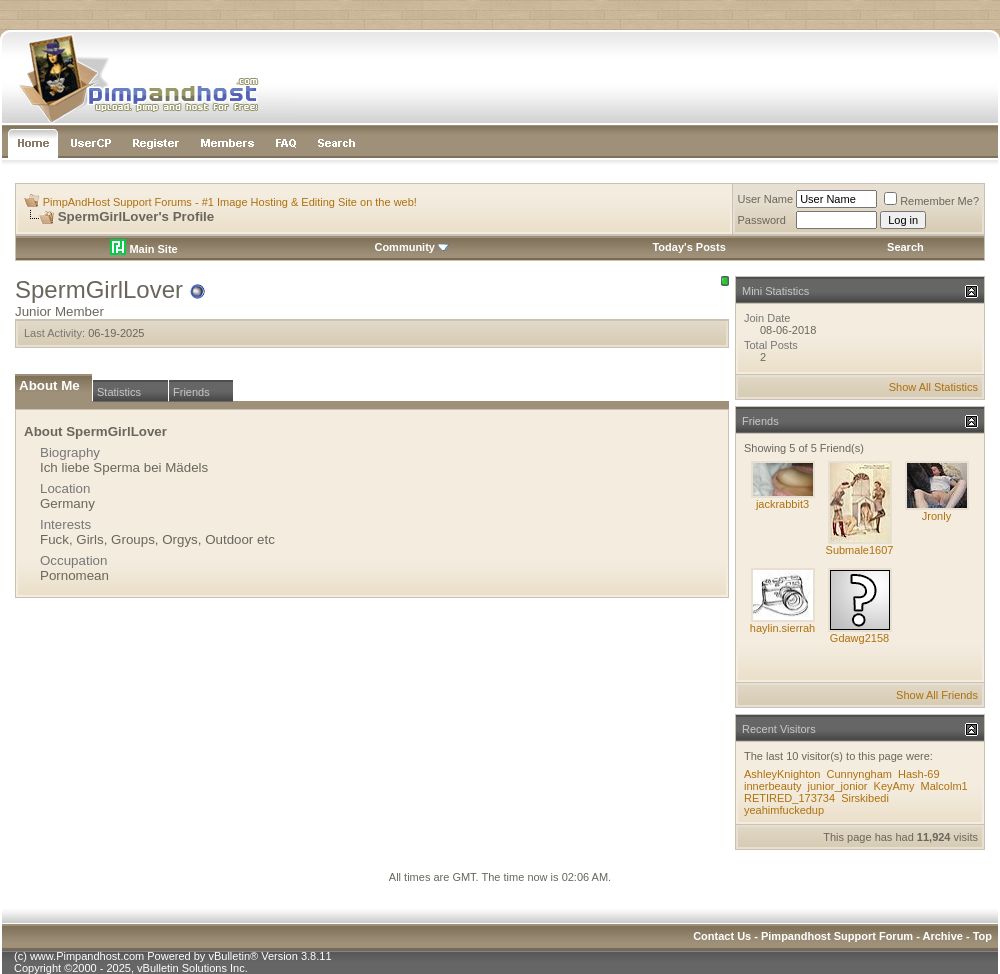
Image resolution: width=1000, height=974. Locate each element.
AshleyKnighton (782, 774)
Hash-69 (919, 774)
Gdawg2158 (859, 638)
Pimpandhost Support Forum (837, 936)
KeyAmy (894, 786)
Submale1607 (860, 550)
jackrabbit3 (782, 504)
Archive (943, 936)
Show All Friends (937, 695)
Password (762, 220)
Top (982, 936)
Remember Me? (931, 201)
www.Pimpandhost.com (87, 956)
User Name (766, 199)
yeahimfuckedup (784, 810)
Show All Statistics (933, 387)
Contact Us (722, 936)
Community (411, 247)
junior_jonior (838, 786)
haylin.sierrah (782, 628)
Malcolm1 (944, 786)
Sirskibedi (865, 798)
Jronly (936, 516)
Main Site (143, 249)
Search (905, 247)
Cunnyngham (859, 774)
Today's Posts (688, 247)
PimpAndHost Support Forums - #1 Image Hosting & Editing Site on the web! (230, 202)
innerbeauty (773, 786)
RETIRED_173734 (789, 798)
